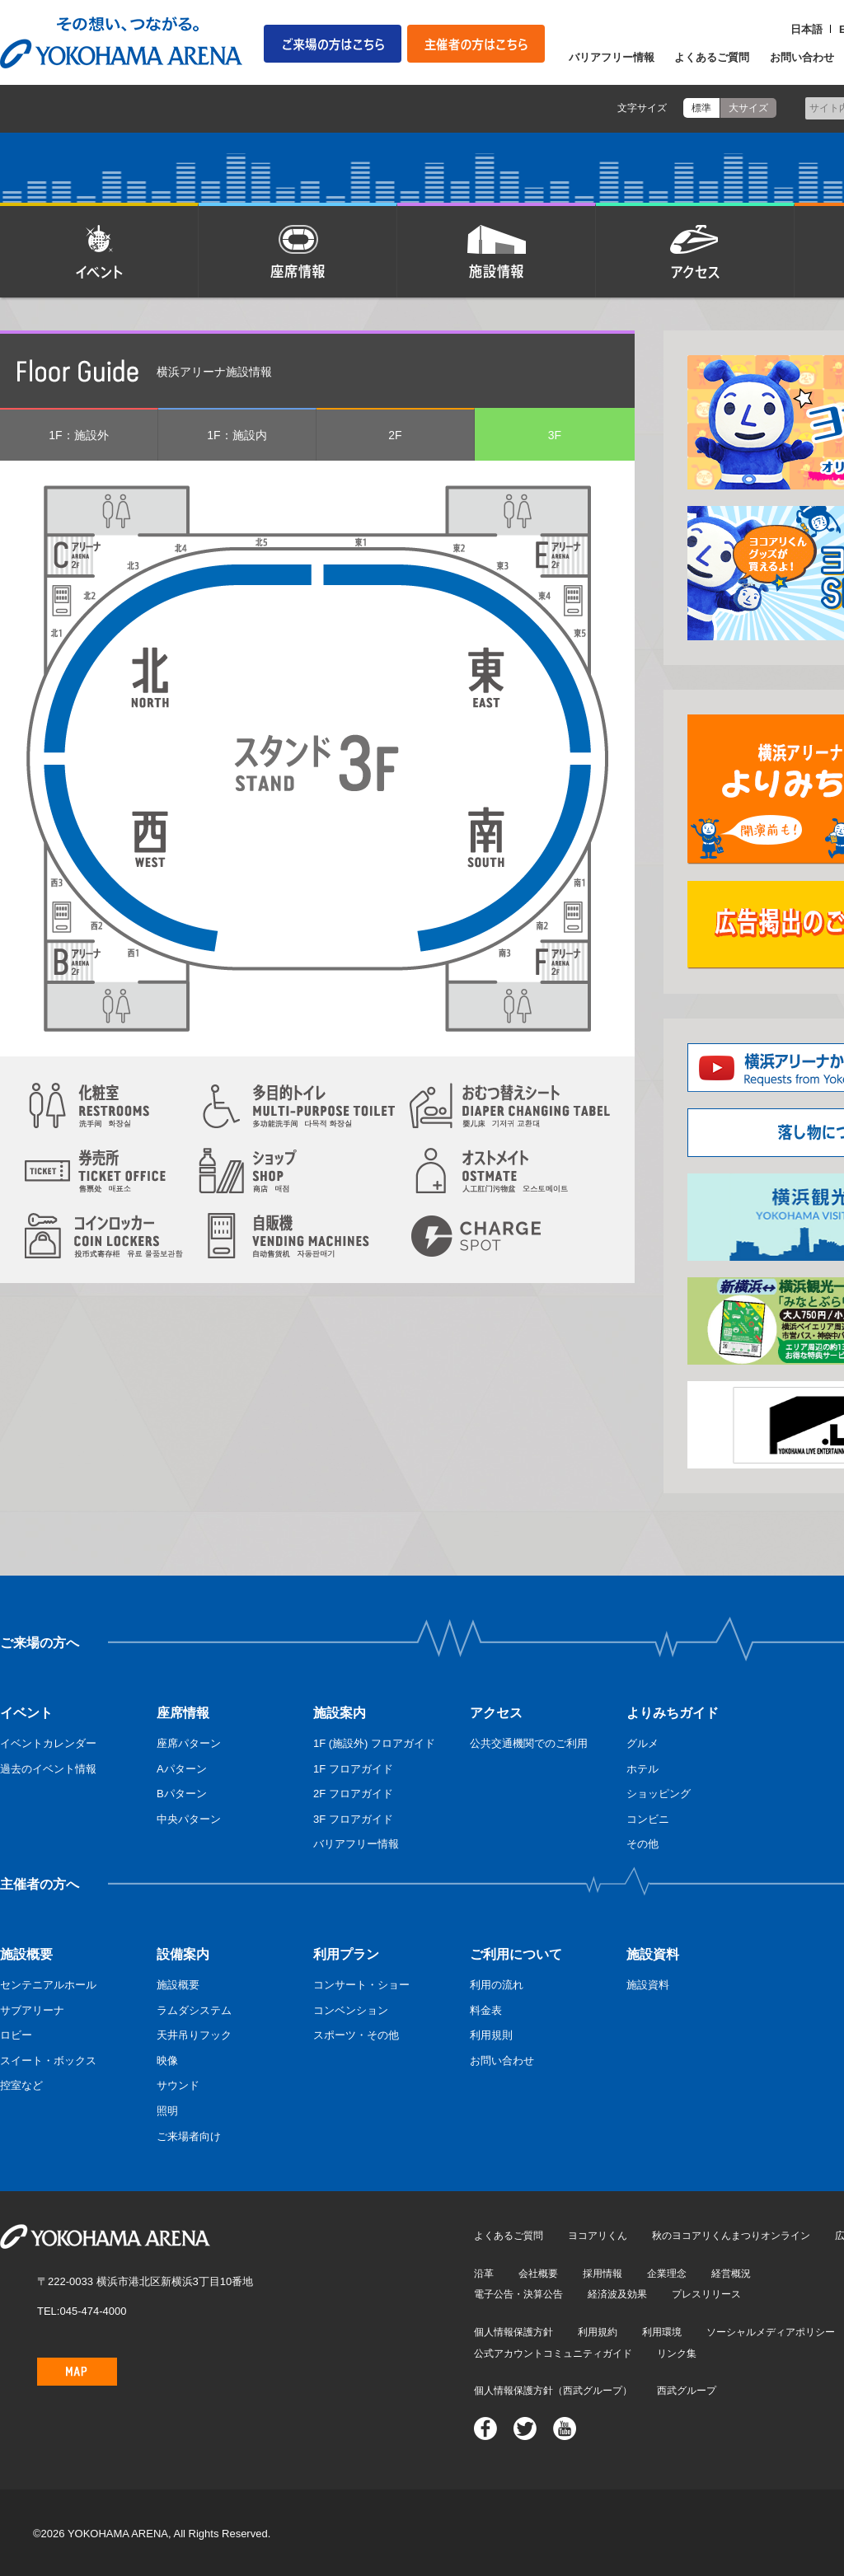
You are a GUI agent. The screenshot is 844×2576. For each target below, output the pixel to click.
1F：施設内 (236, 435)
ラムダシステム (194, 2010)
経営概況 (731, 2273)
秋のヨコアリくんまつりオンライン (731, 2235)
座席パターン (189, 1743)
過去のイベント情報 (48, 1769)
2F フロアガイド (353, 1793)
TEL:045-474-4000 (81, 2311)
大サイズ (748, 108)
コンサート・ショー (361, 1985)
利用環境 (662, 2332)
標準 (701, 108)
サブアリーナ (32, 2010)
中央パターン (189, 1819)
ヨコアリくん (597, 2235)
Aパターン (182, 1769)
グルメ (642, 1743)
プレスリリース (706, 2294)
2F (394, 435)
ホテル (642, 1769)
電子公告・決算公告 (518, 2294)
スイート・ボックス (48, 2060)
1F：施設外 (78, 435)
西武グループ (686, 2390)
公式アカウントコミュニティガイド (553, 2353)
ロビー (16, 2035)
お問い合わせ (802, 57)
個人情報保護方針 (513, 2332)
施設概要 (178, 1985)
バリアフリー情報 (611, 57)
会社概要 (538, 2273)
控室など (21, 2085)
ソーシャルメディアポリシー (770, 2332)
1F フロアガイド (353, 1769)
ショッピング (658, 1793)
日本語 (806, 29)
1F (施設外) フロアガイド (374, 1743)
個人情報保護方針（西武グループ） (553, 2390)
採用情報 (602, 2273)
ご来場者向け (189, 2136)
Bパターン (182, 1793)
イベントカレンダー (48, 1743)
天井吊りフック (194, 2035)
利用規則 (491, 2035)
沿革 (484, 2273)
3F (554, 435)
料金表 (486, 2010)
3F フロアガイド (353, 1819)
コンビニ (647, 1819)
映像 (167, 2060)
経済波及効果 (617, 2294)
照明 (167, 2111)
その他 (642, 1844)
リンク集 (676, 2353)
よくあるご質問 (711, 57)
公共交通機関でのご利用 (529, 1743)
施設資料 (647, 1985)
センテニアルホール (48, 1985)
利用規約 (597, 2332)
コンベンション (350, 2010)
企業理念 (667, 2273)
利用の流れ (496, 1985)
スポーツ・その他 (356, 2035)
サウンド (178, 2085)
